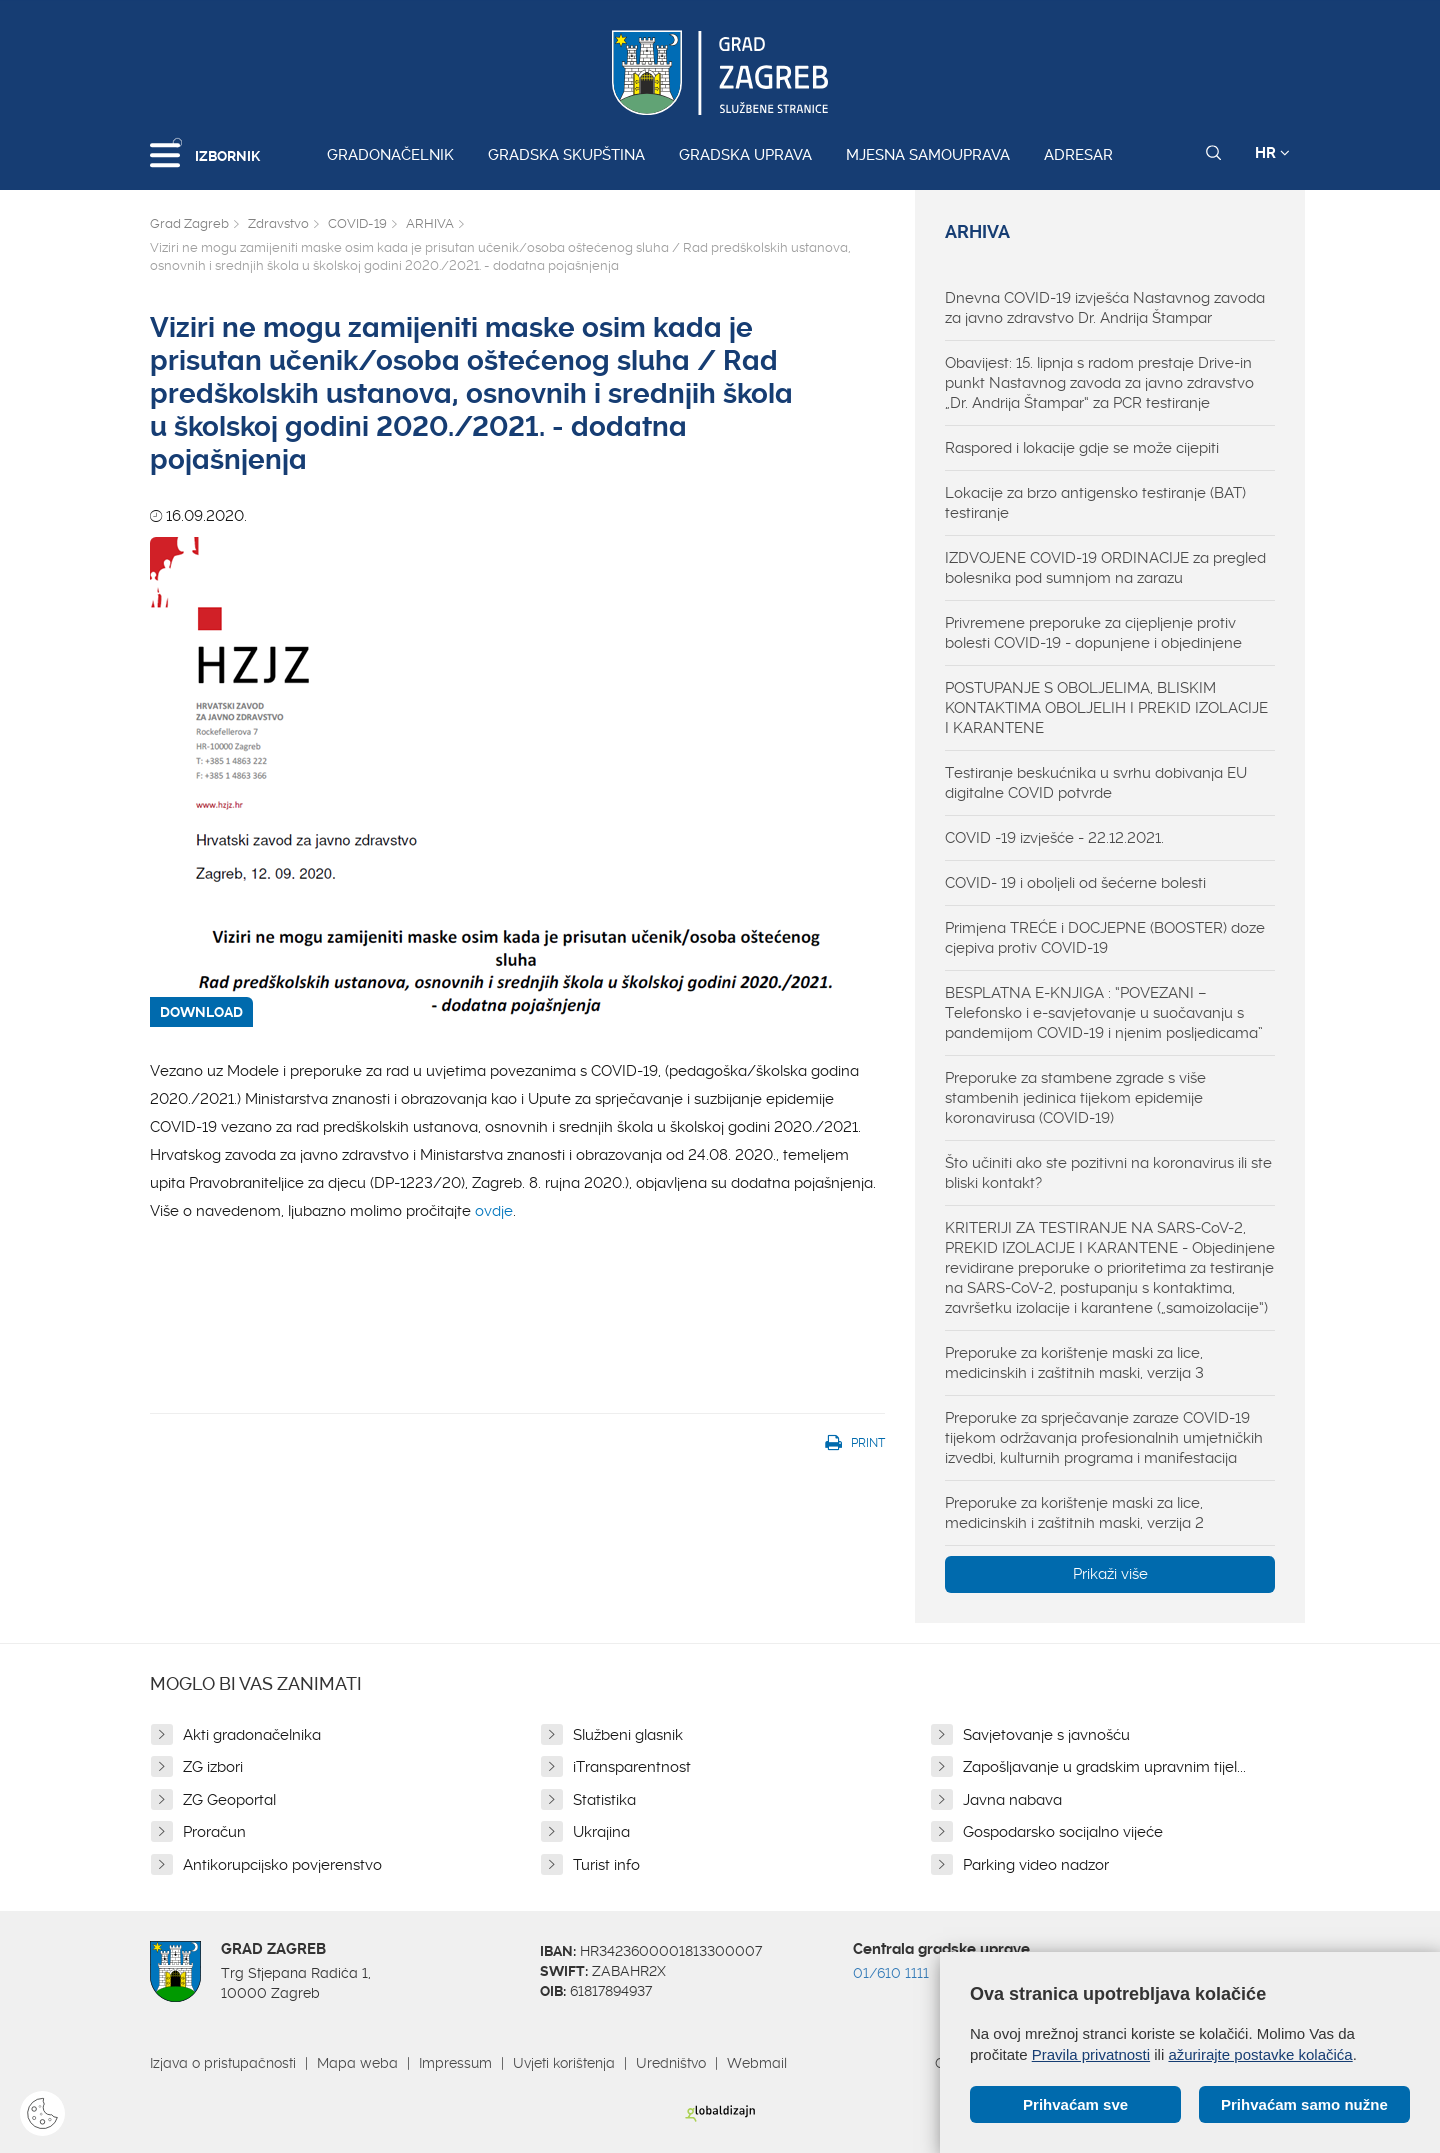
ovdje (494, 1211)
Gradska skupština (566, 155)
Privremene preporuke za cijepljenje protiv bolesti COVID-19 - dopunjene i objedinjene (1093, 633)
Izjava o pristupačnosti (223, 2063)
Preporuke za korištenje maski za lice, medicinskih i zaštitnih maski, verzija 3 (1074, 1363)
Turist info (606, 1865)
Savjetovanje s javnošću (1046, 1735)
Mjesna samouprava (928, 155)
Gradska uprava (745, 155)
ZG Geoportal (229, 1800)
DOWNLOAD (201, 1012)
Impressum (455, 2063)
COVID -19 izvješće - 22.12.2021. (1054, 838)
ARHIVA (430, 223)
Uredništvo (671, 2063)
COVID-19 (357, 223)
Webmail (757, 2063)
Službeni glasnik (628, 1735)
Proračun (214, 1832)
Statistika (604, 1800)
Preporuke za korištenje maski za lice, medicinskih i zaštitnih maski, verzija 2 (1074, 1513)
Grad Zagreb (189, 223)
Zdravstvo (278, 223)
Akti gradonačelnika (252, 1735)
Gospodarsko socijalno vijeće (1063, 1832)
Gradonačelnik (390, 155)
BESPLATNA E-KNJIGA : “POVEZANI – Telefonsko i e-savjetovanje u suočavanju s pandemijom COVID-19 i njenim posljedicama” (1104, 1013)
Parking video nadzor (1036, 1865)
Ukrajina (601, 1832)
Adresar (1078, 155)
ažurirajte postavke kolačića (1260, 2054)
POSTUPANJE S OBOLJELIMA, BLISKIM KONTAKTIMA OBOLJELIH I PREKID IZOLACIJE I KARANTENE (1106, 708)
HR (1272, 153)
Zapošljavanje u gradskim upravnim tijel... (1104, 1767)
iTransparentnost (632, 1767)
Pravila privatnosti (1091, 2054)
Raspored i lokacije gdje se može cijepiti (1082, 448)
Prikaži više (1110, 1574)
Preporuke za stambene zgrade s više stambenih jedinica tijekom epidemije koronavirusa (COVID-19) (1075, 1098)
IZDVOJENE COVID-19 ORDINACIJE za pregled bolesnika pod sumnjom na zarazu (1105, 568)
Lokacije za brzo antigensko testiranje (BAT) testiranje (1095, 503)
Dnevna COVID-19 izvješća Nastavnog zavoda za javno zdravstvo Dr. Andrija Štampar (1105, 308)
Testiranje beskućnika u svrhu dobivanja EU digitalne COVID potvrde (1096, 783)
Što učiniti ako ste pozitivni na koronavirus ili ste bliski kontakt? (1108, 1173)
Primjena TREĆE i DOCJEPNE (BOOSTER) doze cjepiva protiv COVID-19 (1105, 938)
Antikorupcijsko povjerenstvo (282, 1865)
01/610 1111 (891, 1973)
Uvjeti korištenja (564, 2063)
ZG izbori (213, 1767)
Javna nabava (1012, 1800)
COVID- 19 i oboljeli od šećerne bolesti (1075, 883)
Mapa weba (357, 2063)
